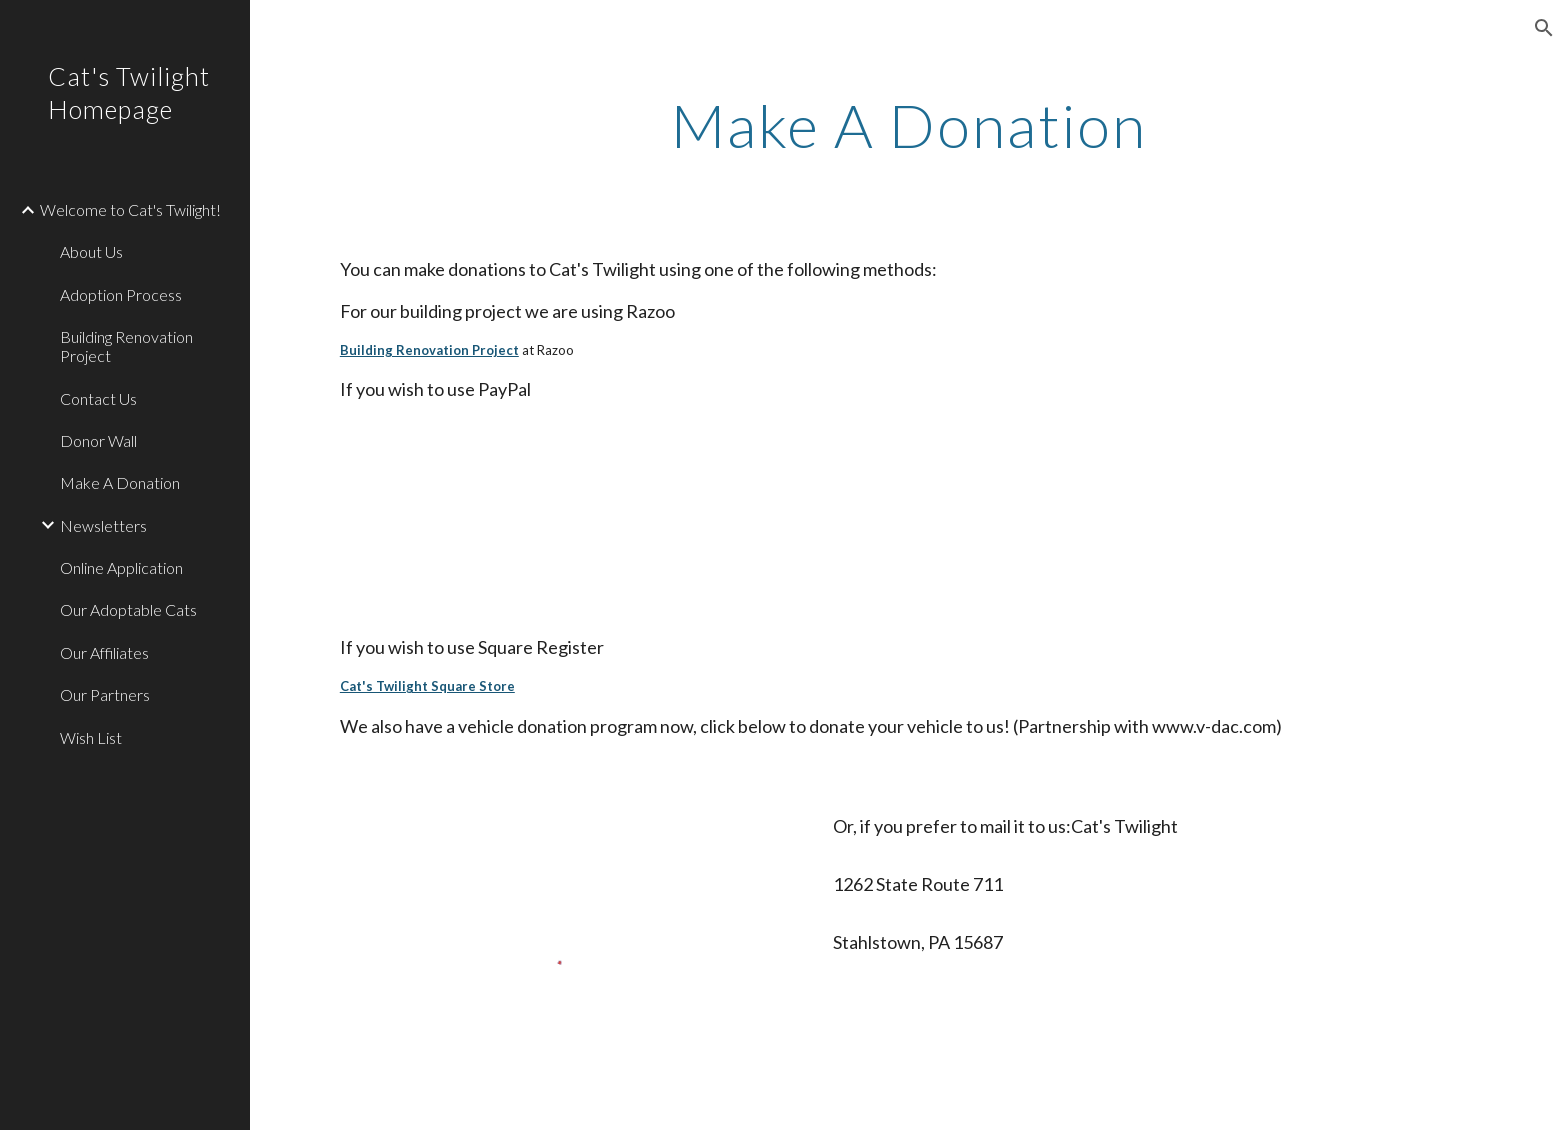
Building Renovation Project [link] (126, 346)
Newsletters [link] (103, 525)
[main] (909, 125)
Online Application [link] (121, 567)
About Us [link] (91, 251)
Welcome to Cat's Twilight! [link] (130, 209)
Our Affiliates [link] (104, 652)
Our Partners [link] (105, 694)
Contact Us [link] (98, 398)
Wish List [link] (91, 737)
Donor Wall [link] (98, 440)
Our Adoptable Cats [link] (128, 609)
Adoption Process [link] (121, 294)
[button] (1544, 28)
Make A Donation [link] (120, 482)
